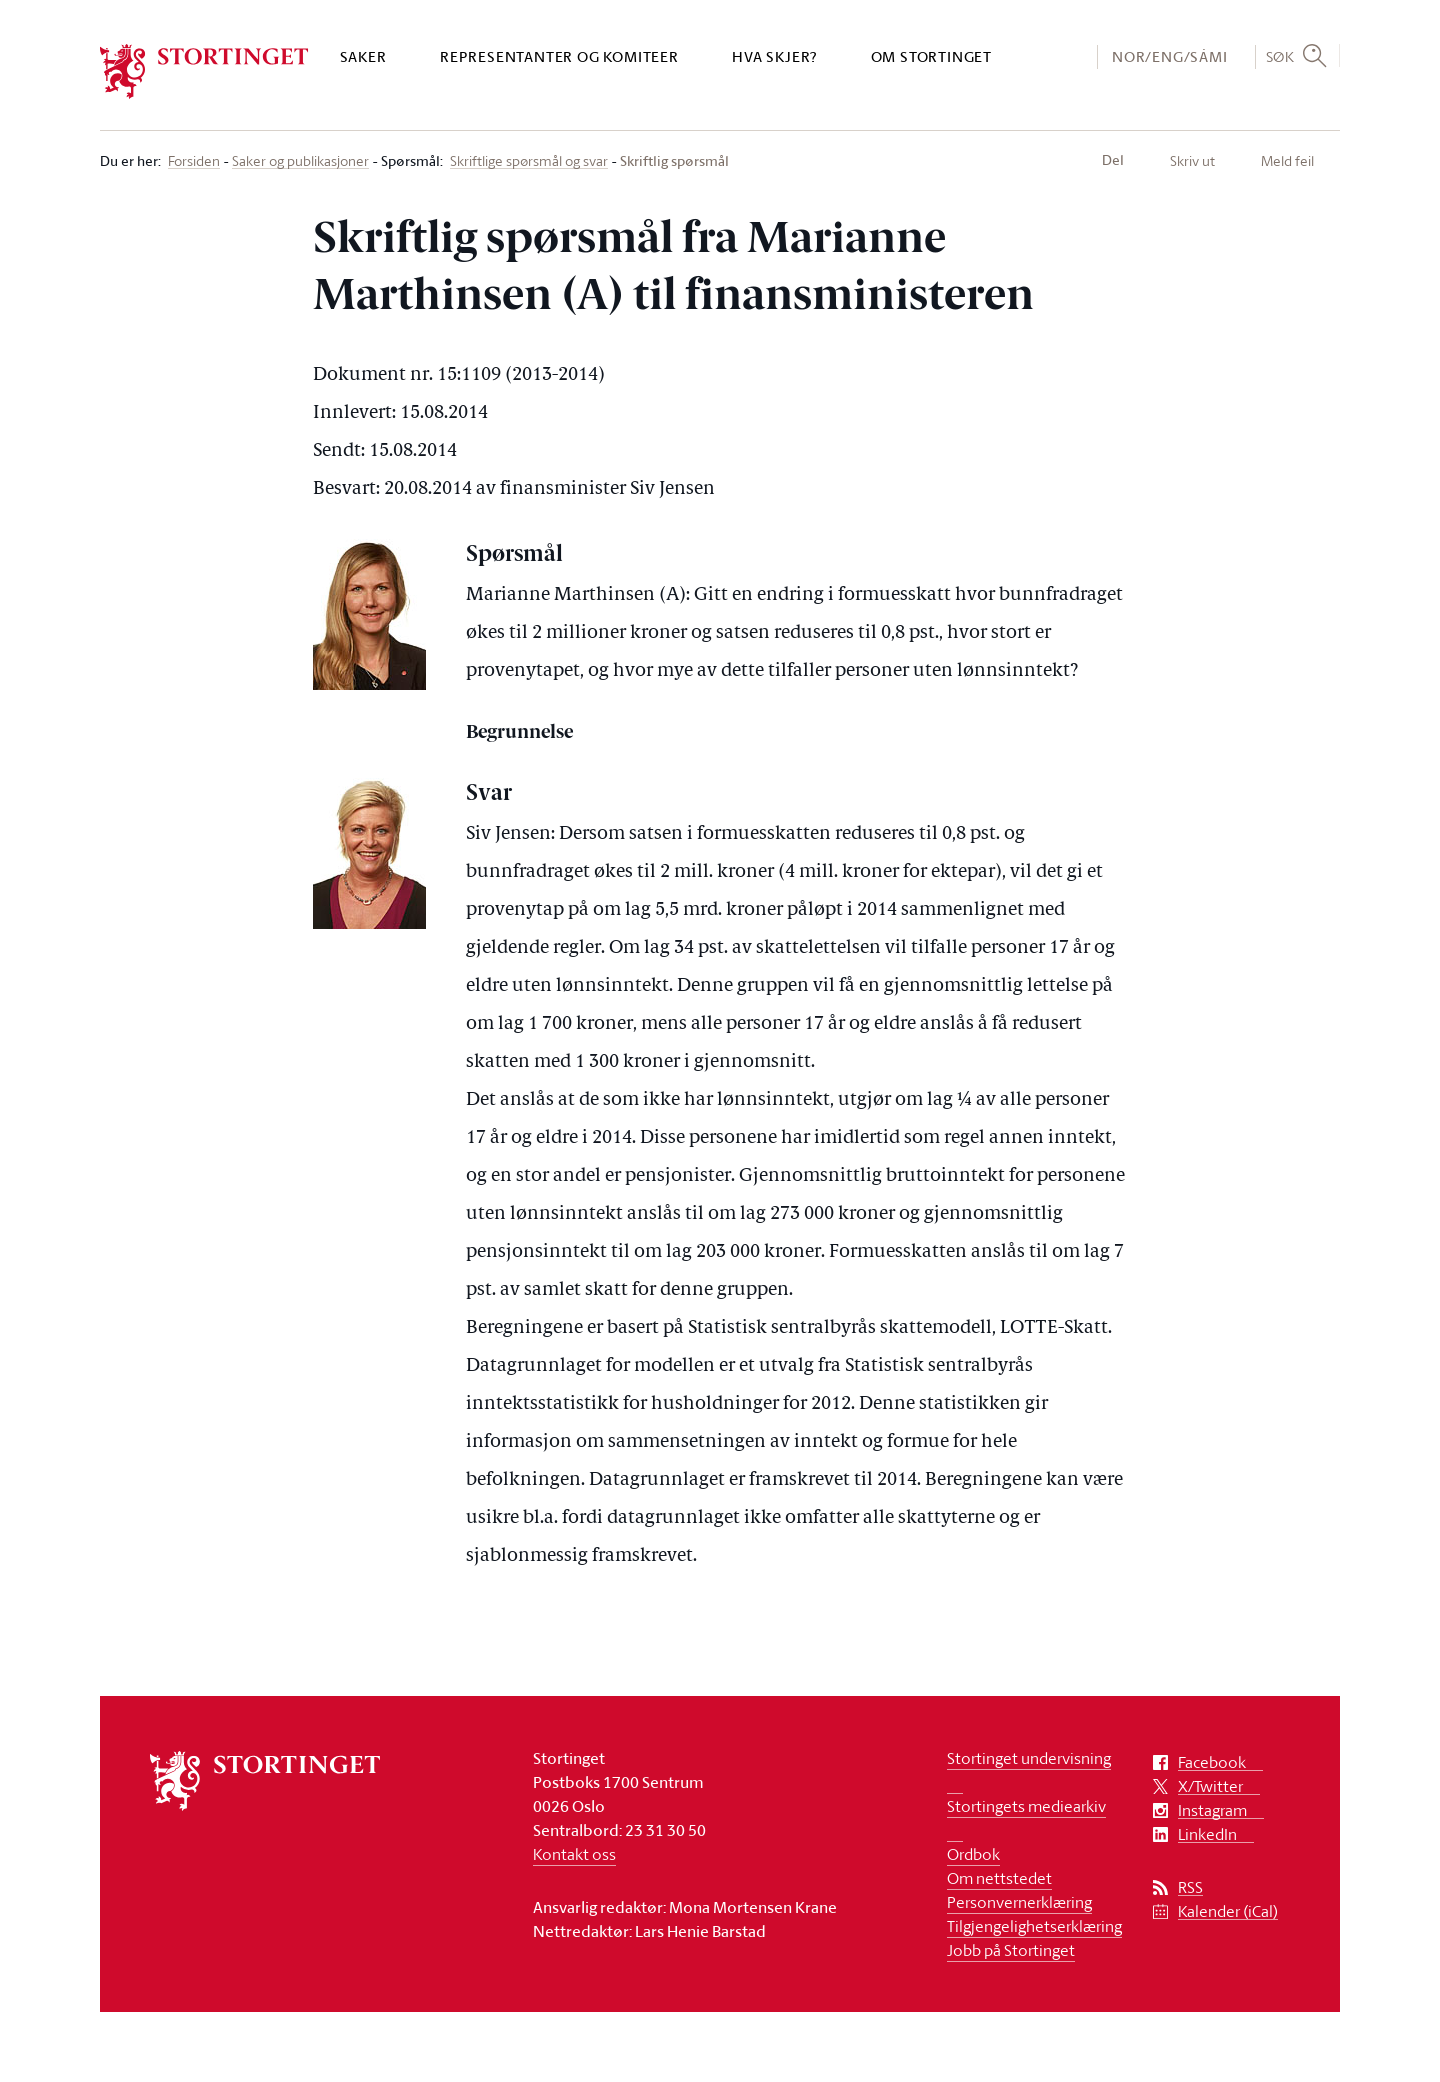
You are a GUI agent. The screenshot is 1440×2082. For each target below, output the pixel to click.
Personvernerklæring (1019, 1902)
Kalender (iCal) (1228, 1911)
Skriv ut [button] (1192, 160)
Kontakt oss (574, 1854)
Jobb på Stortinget (1011, 1950)
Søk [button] (1280, 56)
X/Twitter (1210, 1786)
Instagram (1212, 1810)
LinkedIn (1207, 1834)
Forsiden (194, 161)
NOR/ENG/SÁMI (1170, 56)
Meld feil (1287, 160)
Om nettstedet (999, 1878)
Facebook (1212, 1762)
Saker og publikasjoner (300, 161)
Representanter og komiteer (559, 56)
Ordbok (973, 1854)
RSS (1190, 1887)
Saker (363, 56)
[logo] (204, 71)
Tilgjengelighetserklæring (1034, 1926)
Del (1113, 160)
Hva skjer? (774, 56)
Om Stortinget (931, 56)
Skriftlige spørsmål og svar (529, 161)
